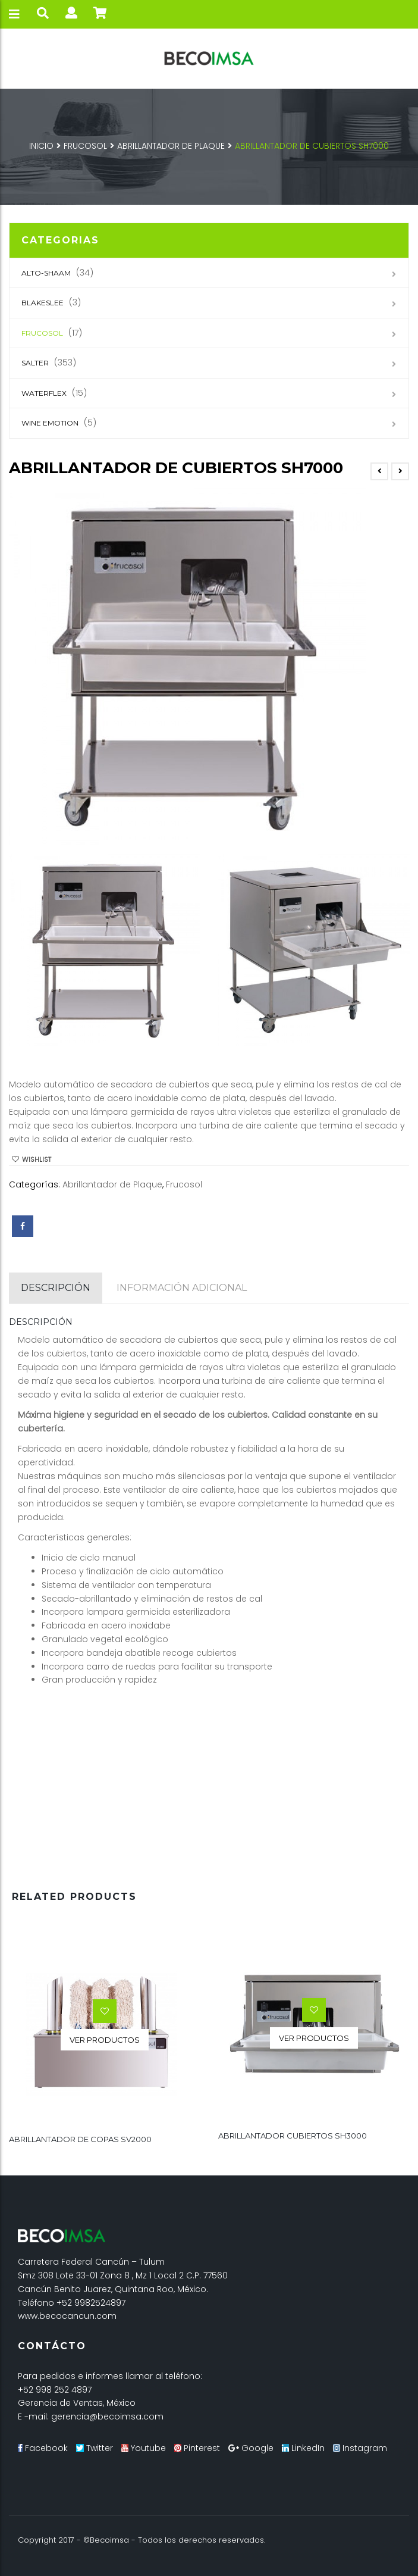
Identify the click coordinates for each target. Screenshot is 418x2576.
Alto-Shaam (46, 272)
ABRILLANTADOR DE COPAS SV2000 (80, 2139)
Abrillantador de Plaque (171, 146)
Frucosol (85, 146)
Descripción (55, 1287)
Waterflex (44, 393)
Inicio (41, 146)
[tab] (55, 1288)
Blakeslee (42, 302)
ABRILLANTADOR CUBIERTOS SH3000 (292, 2135)
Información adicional (182, 1287)
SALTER (35, 362)
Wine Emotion (49, 422)
